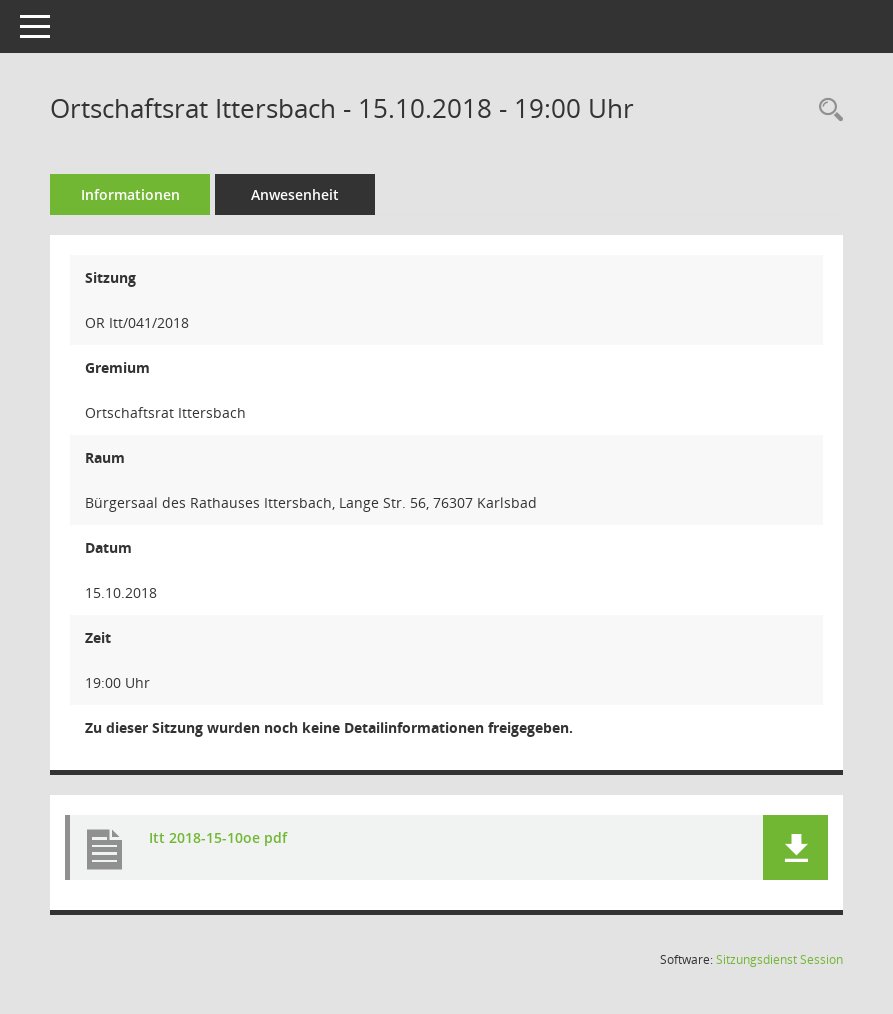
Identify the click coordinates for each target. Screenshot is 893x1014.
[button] (795, 847)
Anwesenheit (295, 194)
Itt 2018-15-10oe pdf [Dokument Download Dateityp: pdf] (218, 837)
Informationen (130, 194)
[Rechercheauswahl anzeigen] (826, 110)
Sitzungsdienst (779, 959)
